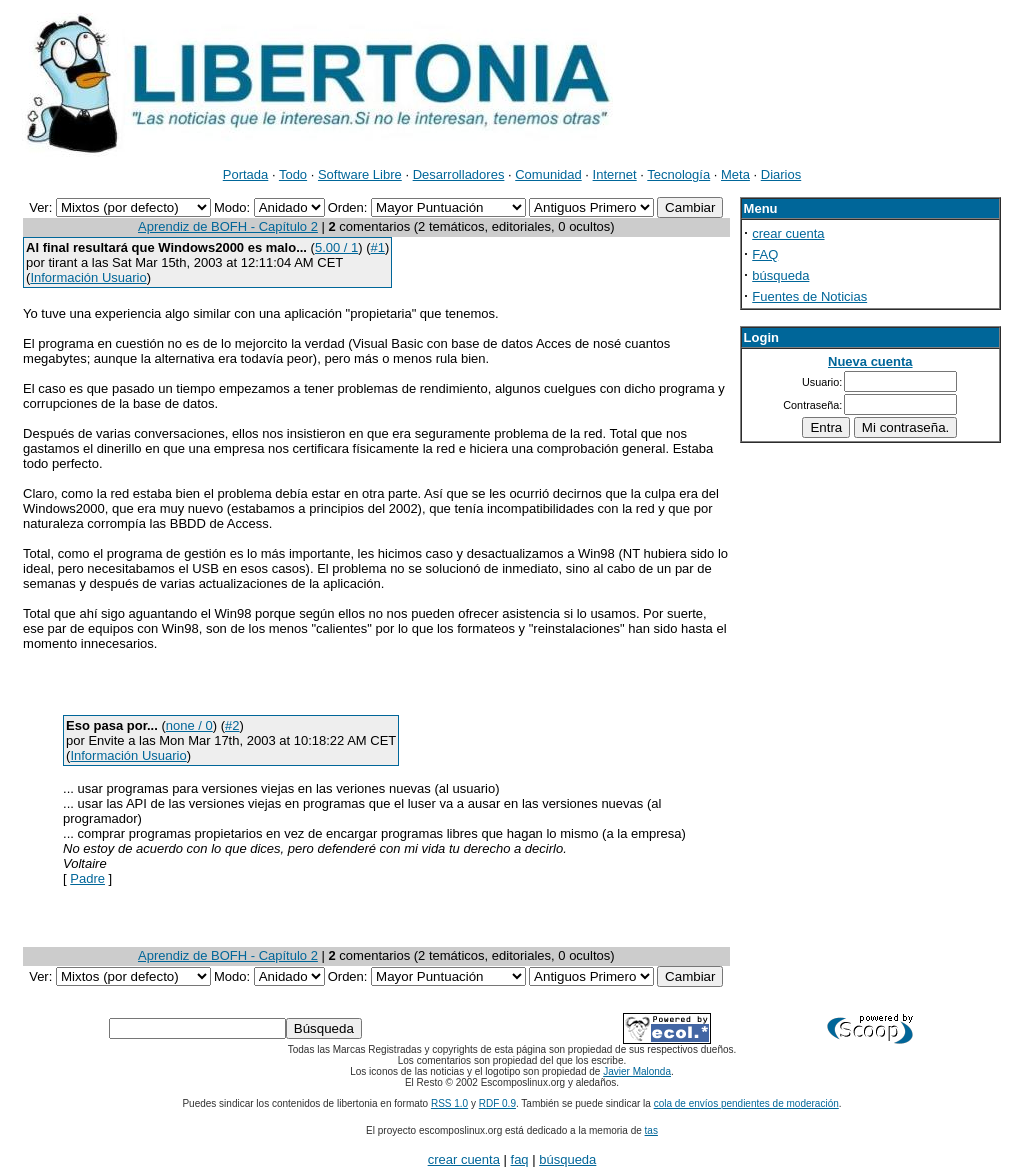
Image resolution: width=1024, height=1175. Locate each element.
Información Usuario (88, 277)
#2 (232, 725)
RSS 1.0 (449, 1103)
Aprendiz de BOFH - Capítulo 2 (228, 226)
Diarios (781, 174)
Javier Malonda (637, 1071)
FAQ (765, 254)
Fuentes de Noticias (809, 296)
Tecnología (678, 174)
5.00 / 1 (336, 247)
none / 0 (189, 725)
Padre (87, 878)
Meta (735, 174)
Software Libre (360, 174)
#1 (378, 247)
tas (651, 1130)
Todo (293, 174)
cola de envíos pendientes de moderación (746, 1103)
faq (520, 1159)
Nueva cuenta (870, 361)
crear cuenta (788, 233)
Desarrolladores (459, 174)
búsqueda (780, 275)
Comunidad (548, 174)
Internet (615, 174)
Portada (246, 174)
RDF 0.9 (497, 1103)
